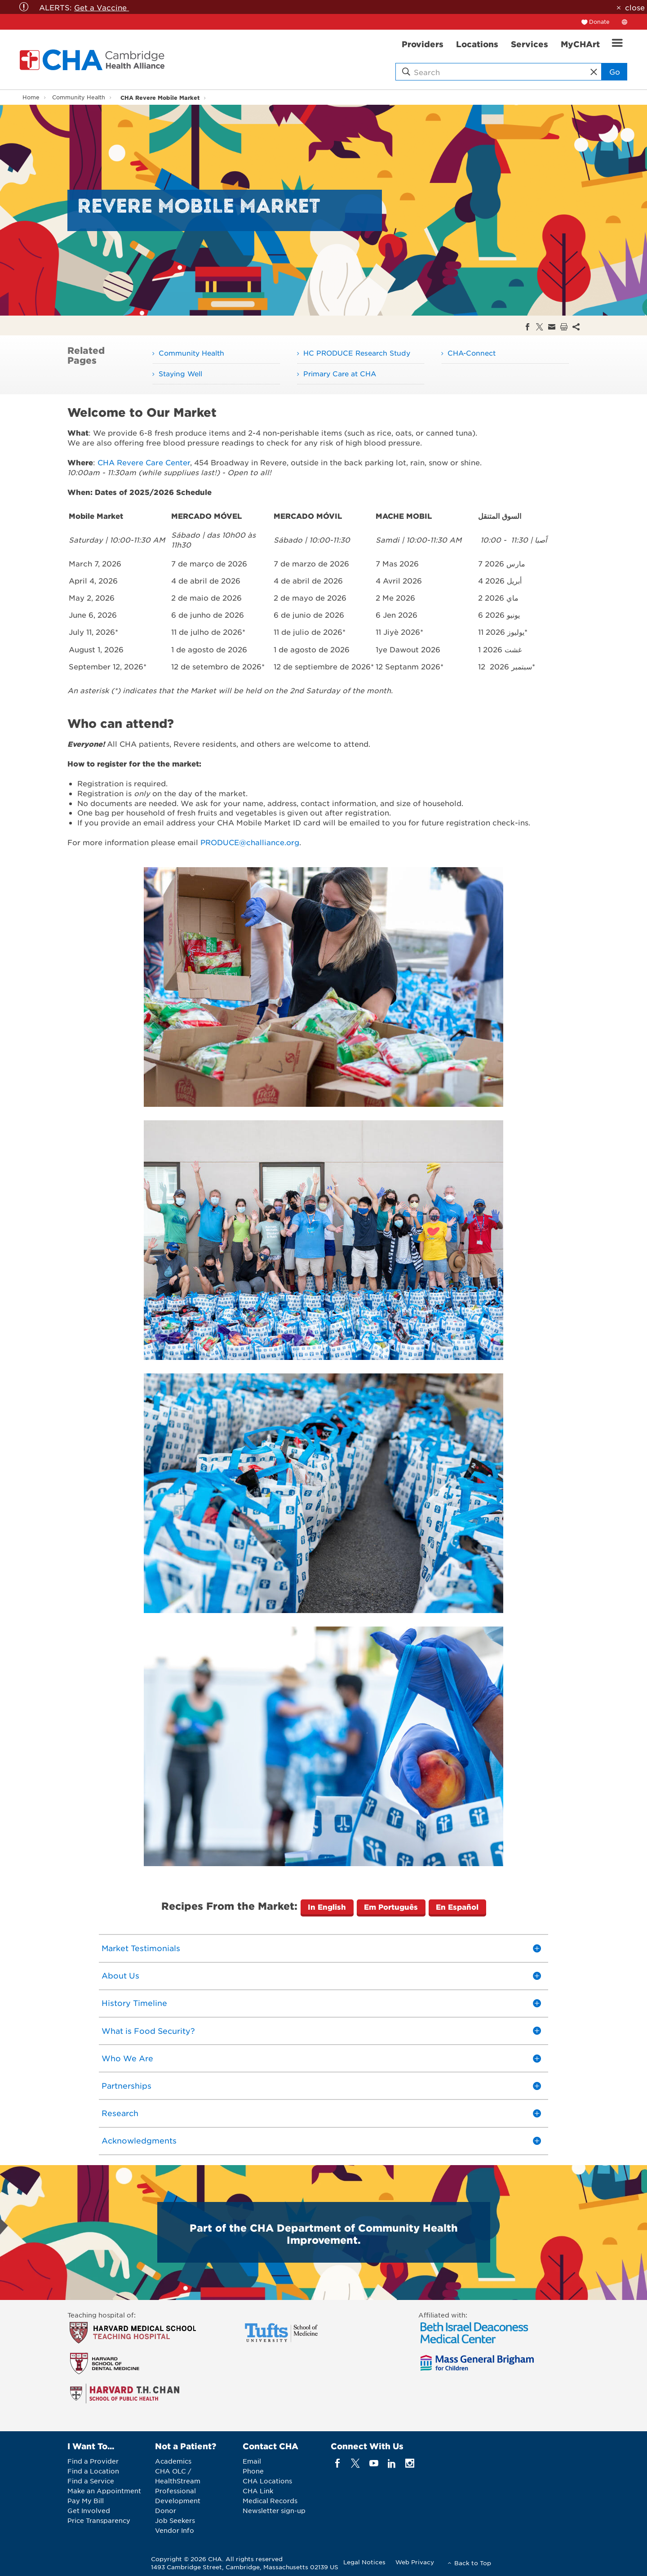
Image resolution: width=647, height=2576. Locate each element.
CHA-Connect (472, 352)
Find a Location (93, 2471)
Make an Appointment (104, 2491)
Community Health (78, 97)
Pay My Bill (85, 2500)
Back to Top (472, 2563)
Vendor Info (174, 2530)
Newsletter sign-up (274, 2510)
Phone (253, 2471)
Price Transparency (98, 2520)
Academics (173, 2461)
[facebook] (338, 2463)
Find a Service (90, 2481)
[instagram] (410, 2463)
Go (614, 71)
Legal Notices (364, 2562)
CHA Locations (267, 2481)
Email (252, 2461)
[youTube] (374, 2463)
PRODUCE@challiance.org (249, 842)
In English (327, 1906)
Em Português (391, 1906)
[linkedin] (392, 2463)
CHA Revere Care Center (143, 462)
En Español (457, 1906)
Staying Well (180, 373)
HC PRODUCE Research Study (356, 352)
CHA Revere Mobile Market (159, 97)
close (635, 7)
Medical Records (270, 2500)
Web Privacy (414, 2562)
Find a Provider (93, 2461)
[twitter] (356, 2463)
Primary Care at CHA (339, 373)
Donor (165, 2510)
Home (31, 97)
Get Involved (88, 2510)
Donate (599, 21)
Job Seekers (175, 2520)
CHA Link (258, 2491)
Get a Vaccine (101, 7)
